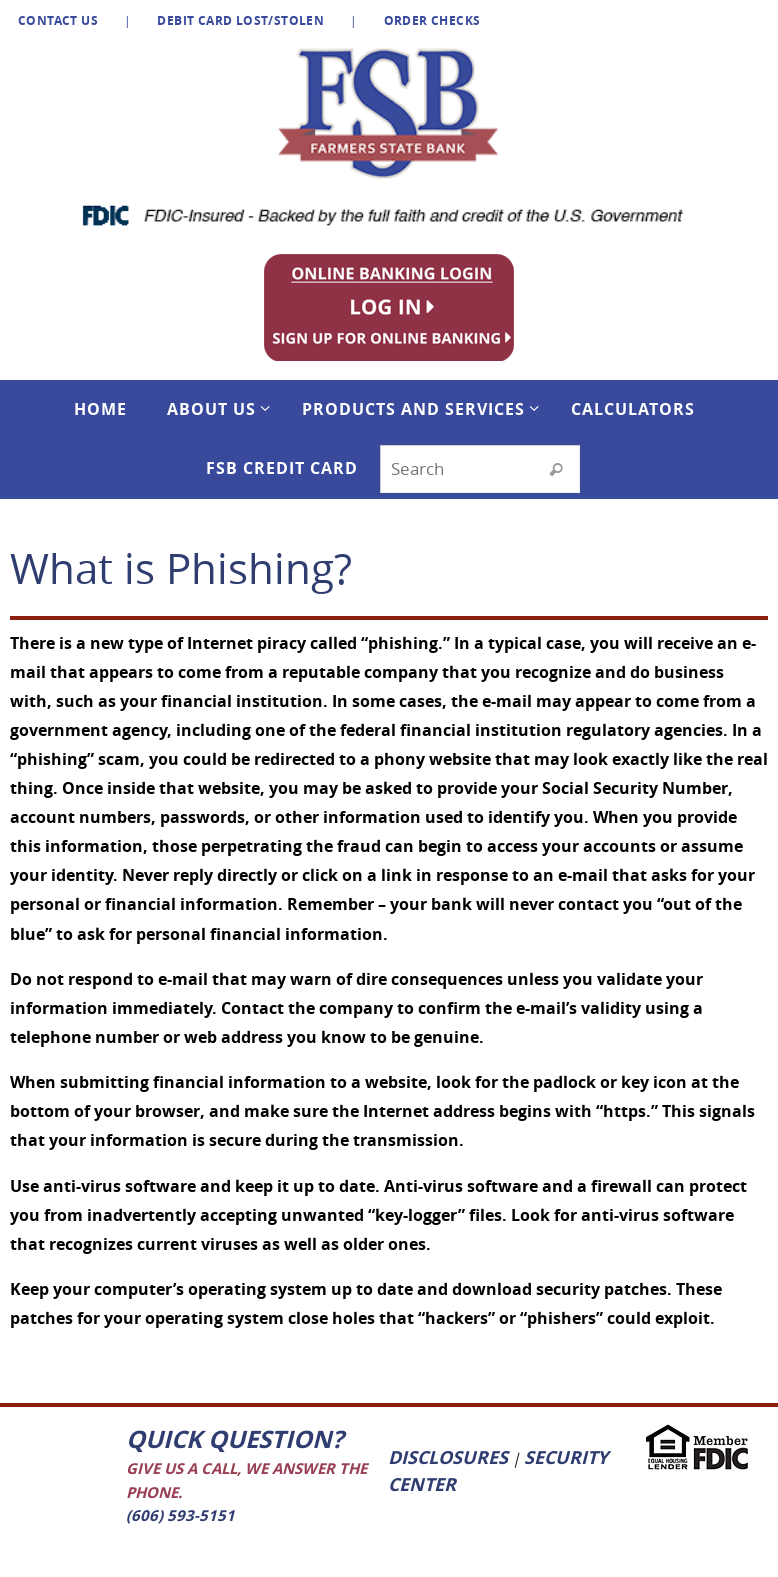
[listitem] (396, 305)
